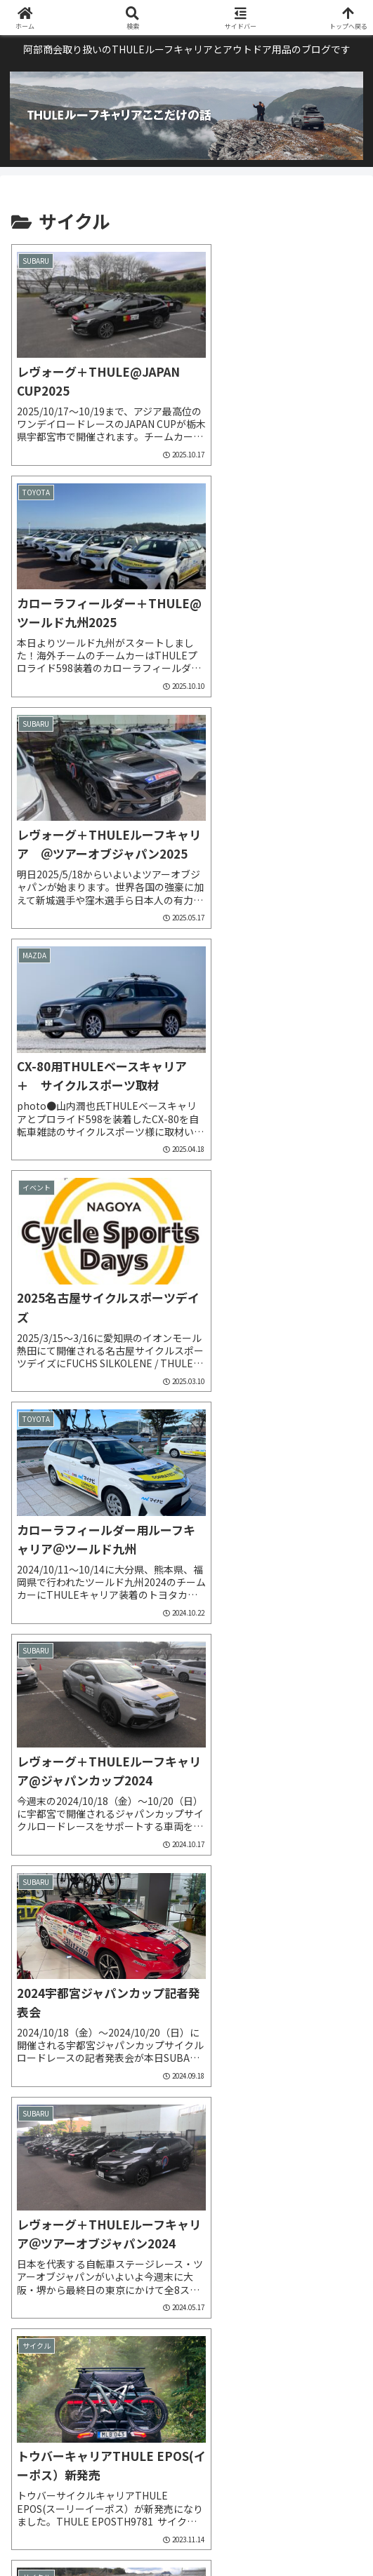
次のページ (186, 2317)
